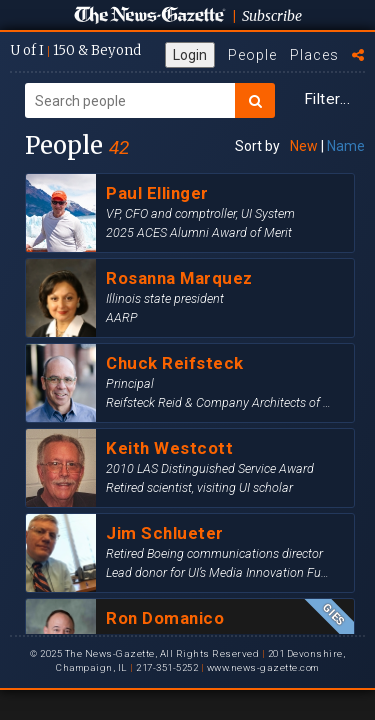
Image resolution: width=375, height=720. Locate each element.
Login (190, 55)
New (304, 146)
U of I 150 (75, 50)
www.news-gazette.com (263, 667)
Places (314, 55)
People (252, 55)
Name (346, 146)
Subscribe (272, 16)
